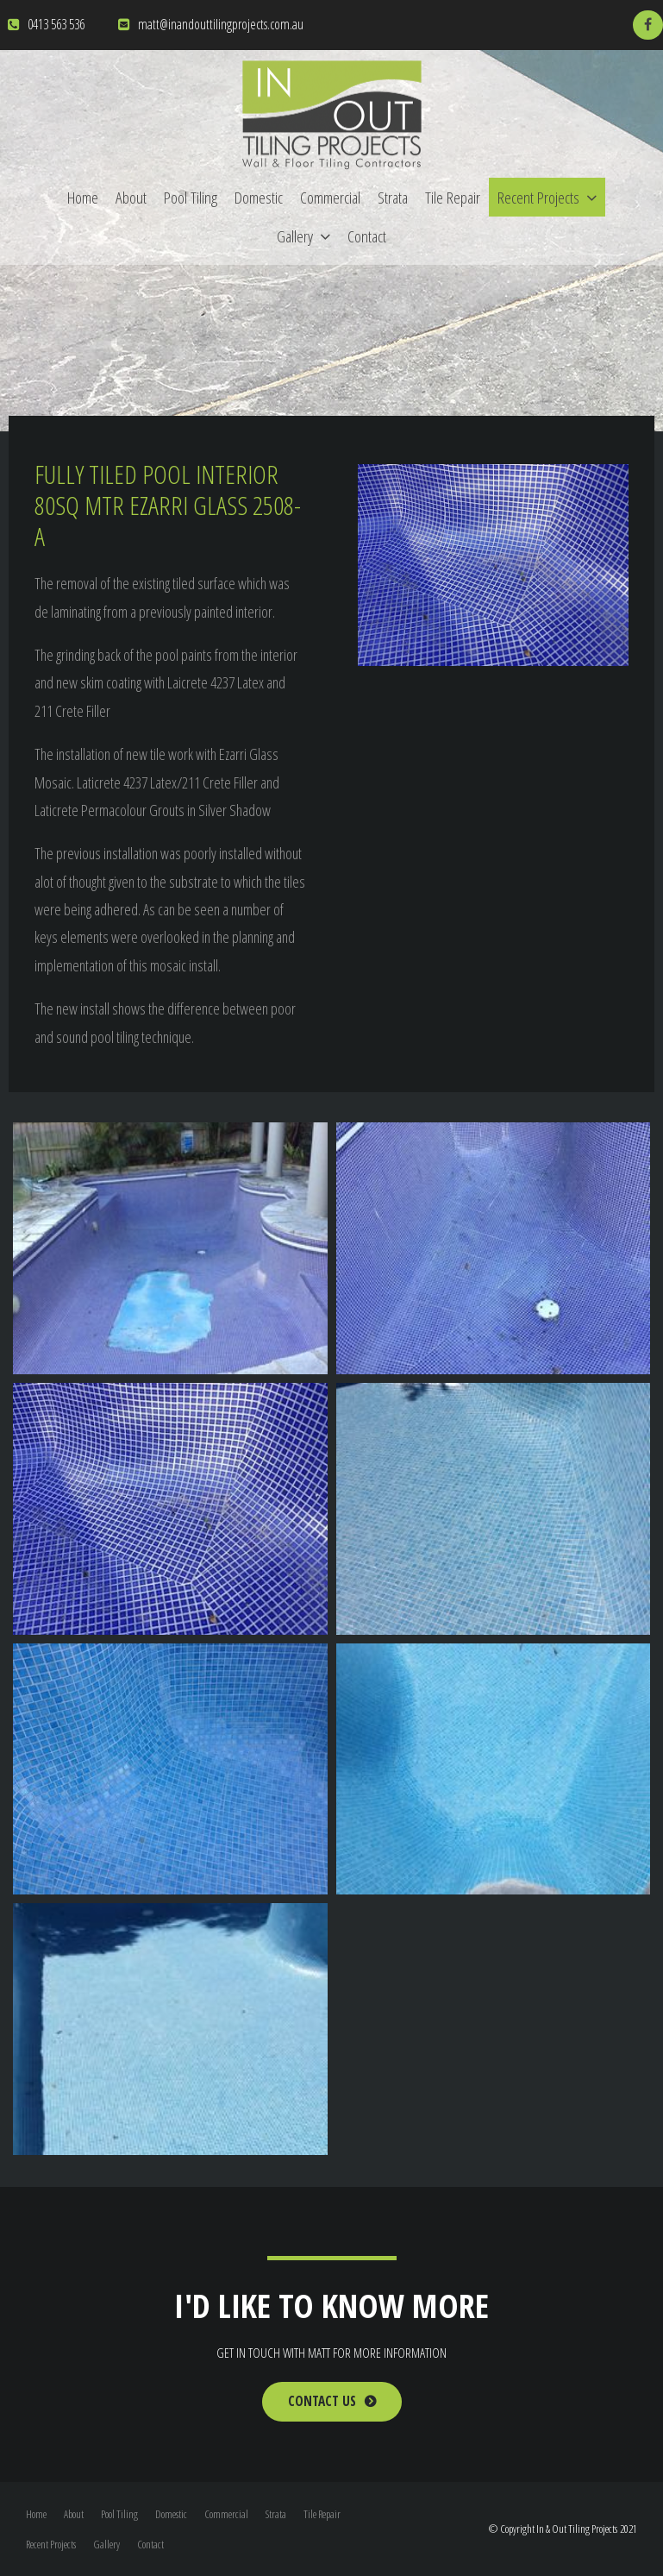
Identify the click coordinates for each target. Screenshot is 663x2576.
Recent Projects (538, 197)
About (131, 197)
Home (82, 197)
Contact (366, 236)
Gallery (295, 236)
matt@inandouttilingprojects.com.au (220, 24)
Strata (393, 197)
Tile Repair (452, 197)
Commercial (330, 197)
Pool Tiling (190, 197)
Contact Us (322, 2401)
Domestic (259, 197)
